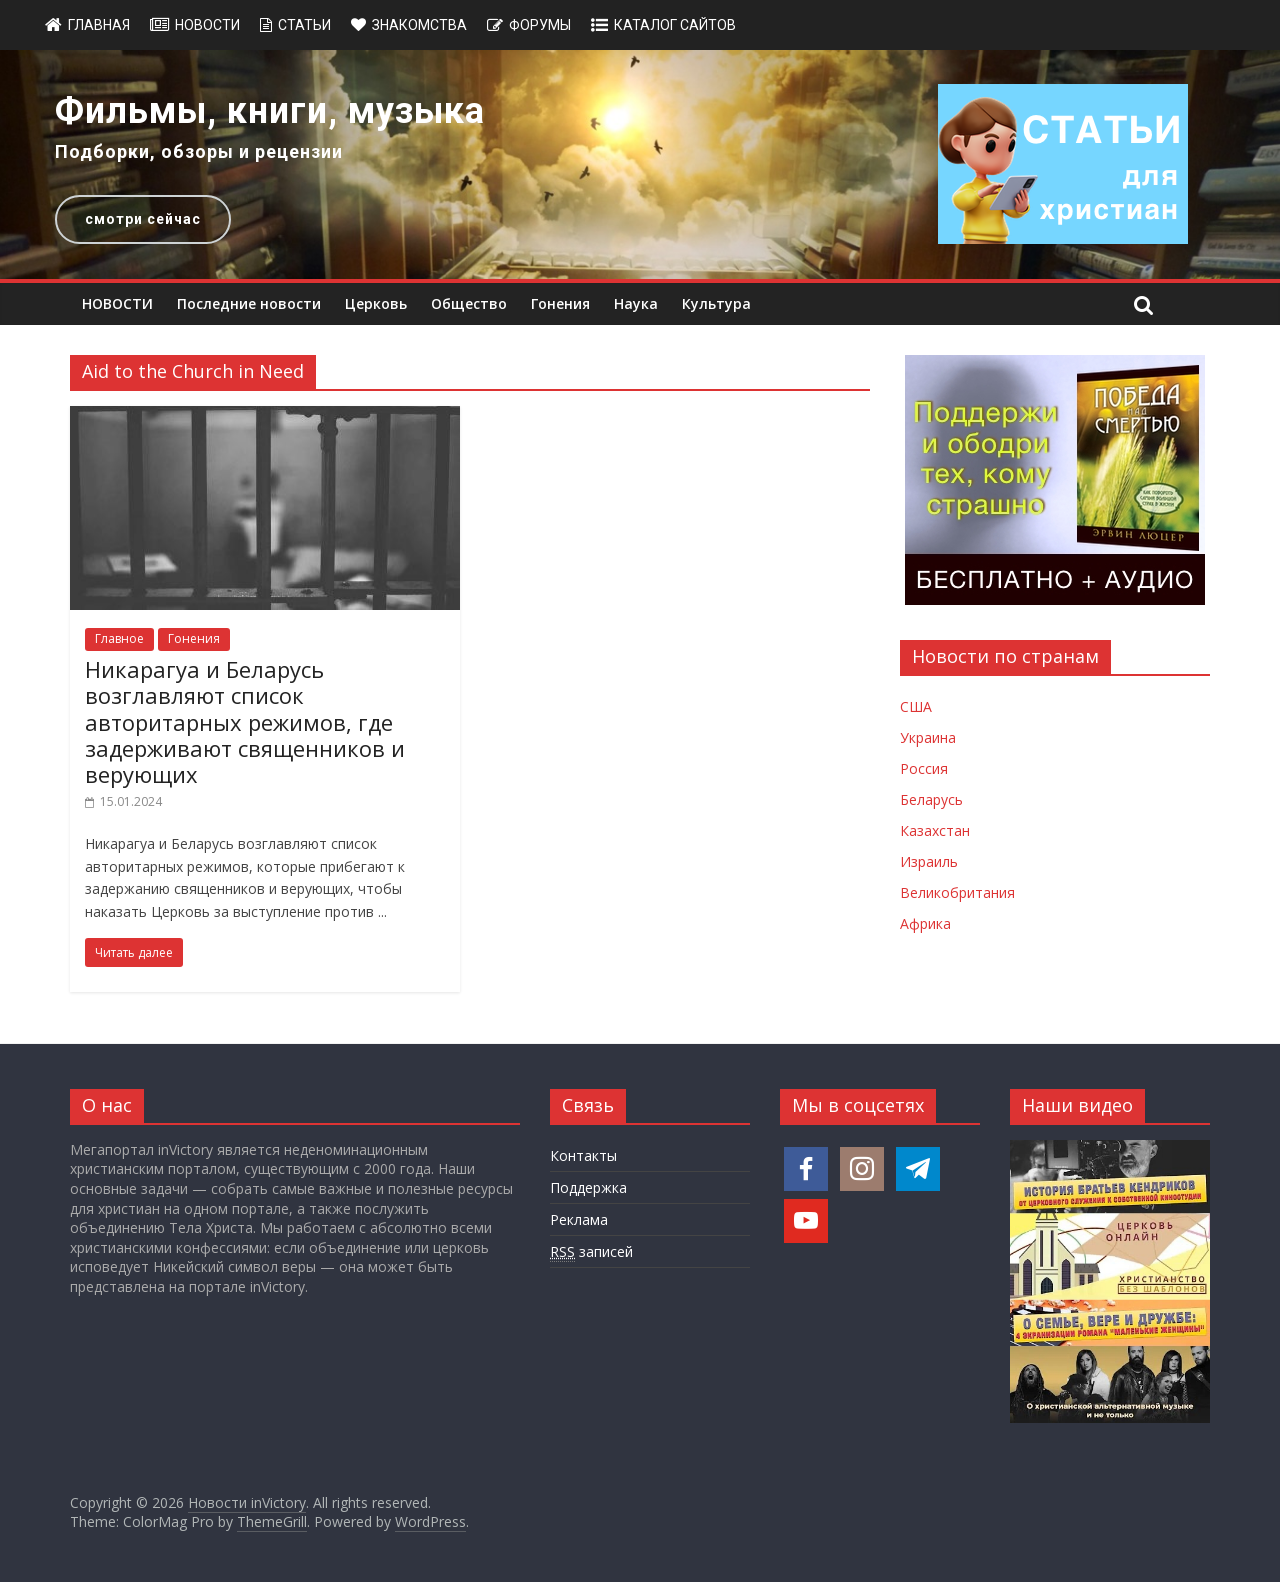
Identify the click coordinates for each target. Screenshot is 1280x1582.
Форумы (540, 25)
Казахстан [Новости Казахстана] (935, 830)
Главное (119, 638)
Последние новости (249, 303)
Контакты (583, 1155)
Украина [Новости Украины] (928, 737)
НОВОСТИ (117, 303)
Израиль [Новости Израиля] (929, 861)
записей (591, 1252)
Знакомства (419, 25)
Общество (469, 303)
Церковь (376, 303)
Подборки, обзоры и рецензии (199, 151)
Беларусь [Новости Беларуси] (931, 799)
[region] (640, 164)
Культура (716, 303)
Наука (636, 303)
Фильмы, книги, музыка (270, 111)
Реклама (579, 1219)
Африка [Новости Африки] (925, 923)
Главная (99, 25)
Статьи (304, 25)
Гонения (560, 303)
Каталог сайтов (675, 25)
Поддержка (588, 1187)
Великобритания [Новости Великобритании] (957, 892)
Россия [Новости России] (924, 768)
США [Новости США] (916, 706)
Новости (207, 25)
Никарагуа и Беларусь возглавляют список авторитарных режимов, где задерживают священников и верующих (245, 722)
